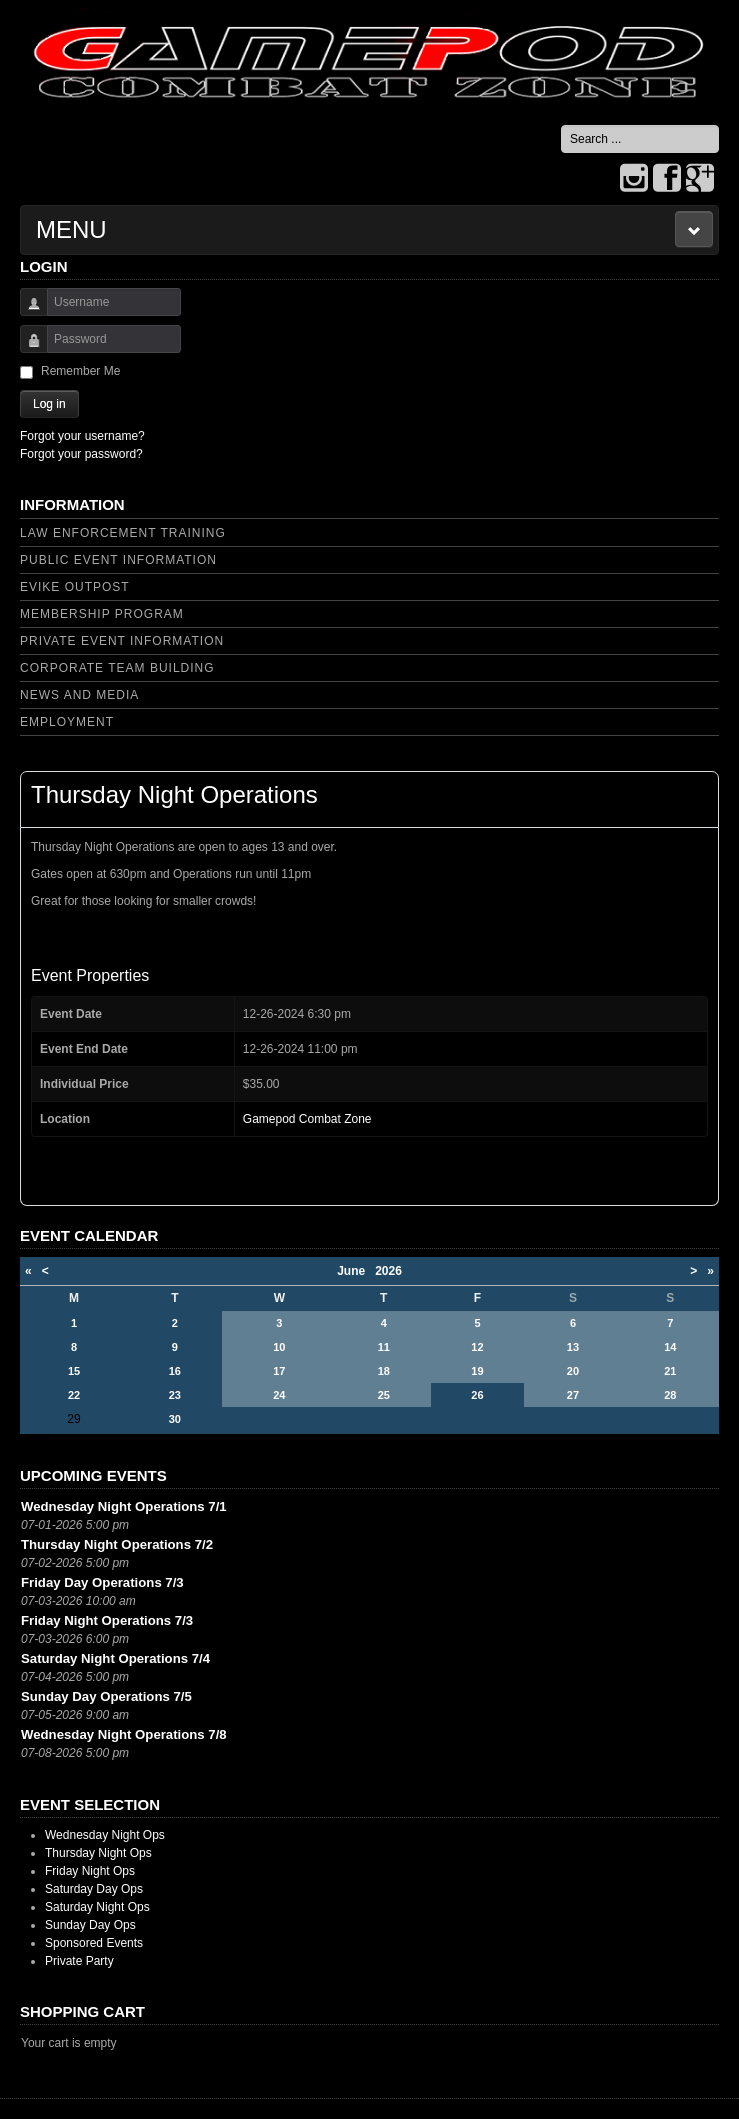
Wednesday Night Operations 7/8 (124, 1734)
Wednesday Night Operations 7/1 (124, 1506)
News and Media (79, 695)
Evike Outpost (75, 587)
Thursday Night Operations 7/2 (117, 1544)
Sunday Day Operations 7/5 (106, 1696)
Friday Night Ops (90, 1871)
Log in (49, 404)
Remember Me (80, 371)
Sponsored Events (94, 1943)
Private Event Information (122, 641)
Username (26, 311)
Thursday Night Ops (98, 1853)
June (356, 1271)
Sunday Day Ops (90, 1925)
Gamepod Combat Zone (307, 1119)
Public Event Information (118, 560)
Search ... (561, 125)
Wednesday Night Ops (105, 1835)
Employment (67, 722)
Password (26, 348)
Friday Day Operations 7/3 (102, 1582)
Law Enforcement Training (123, 533)
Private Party (79, 1961)
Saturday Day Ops (94, 1889)
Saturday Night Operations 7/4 (115, 1658)
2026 (388, 1271)
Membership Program (102, 614)
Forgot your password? (81, 454)
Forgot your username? (82, 436)
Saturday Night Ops (97, 1907)
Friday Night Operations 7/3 (107, 1620)
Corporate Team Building (117, 668)
